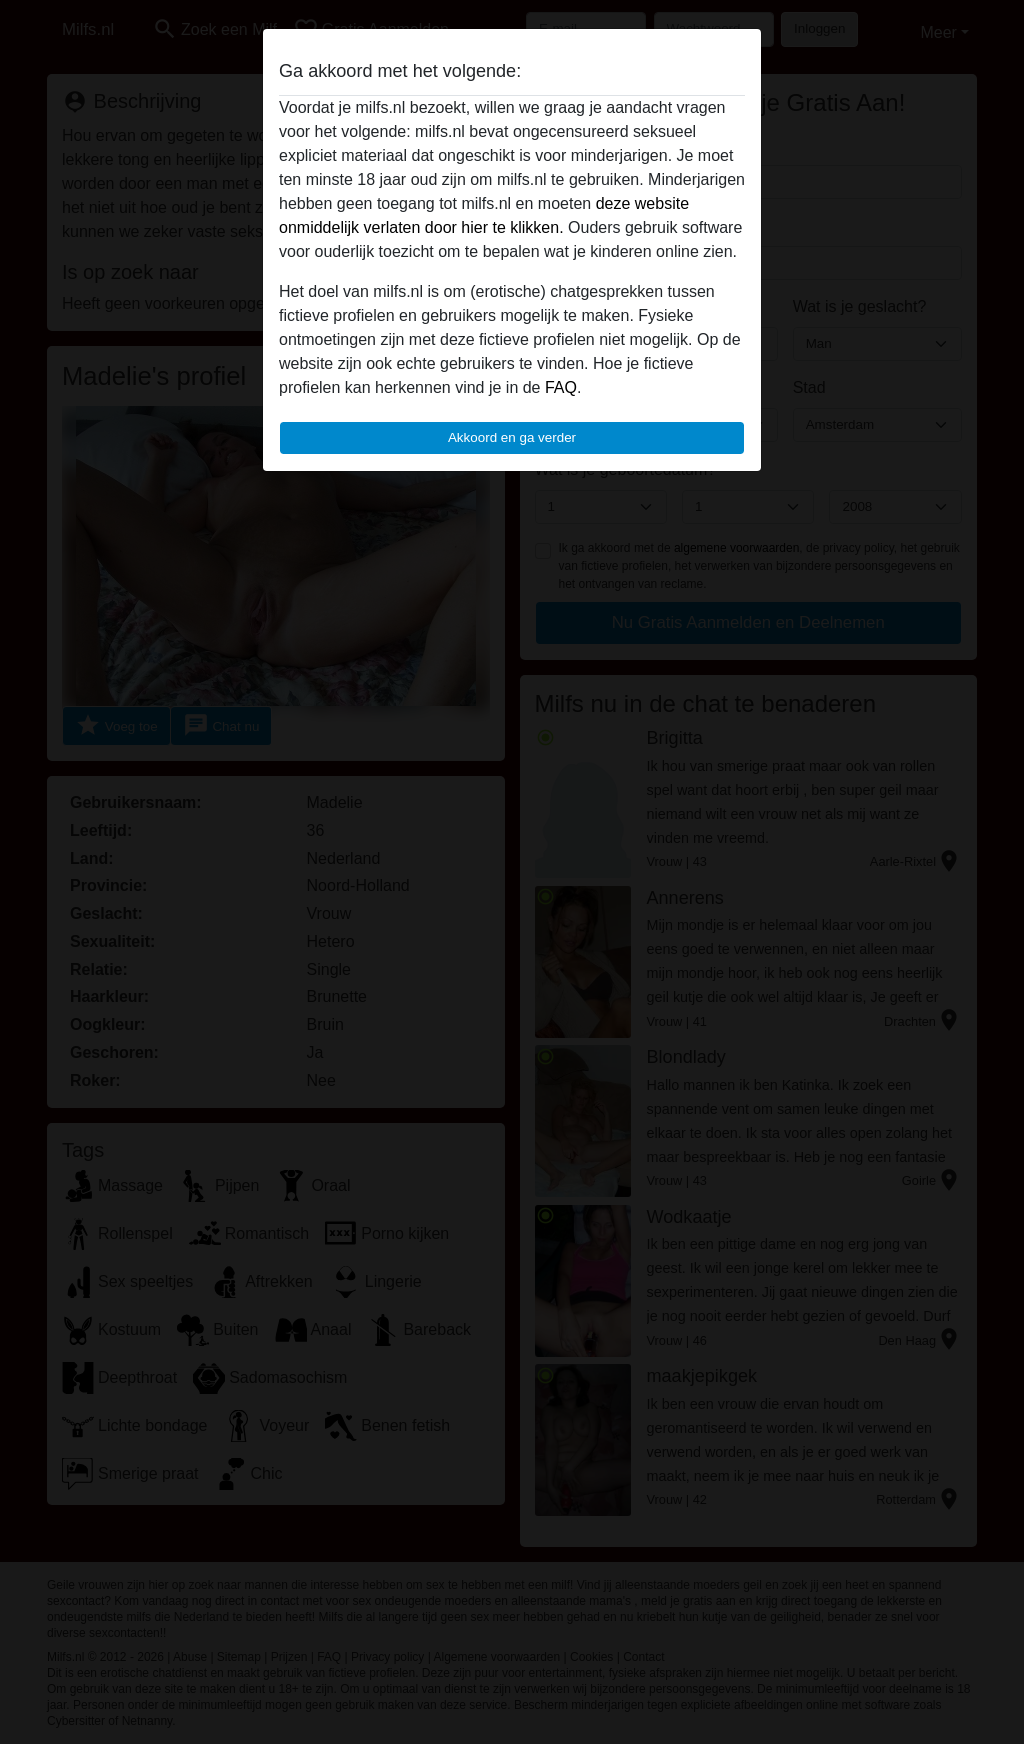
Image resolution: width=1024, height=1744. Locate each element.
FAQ (561, 387)
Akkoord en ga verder (512, 437)
